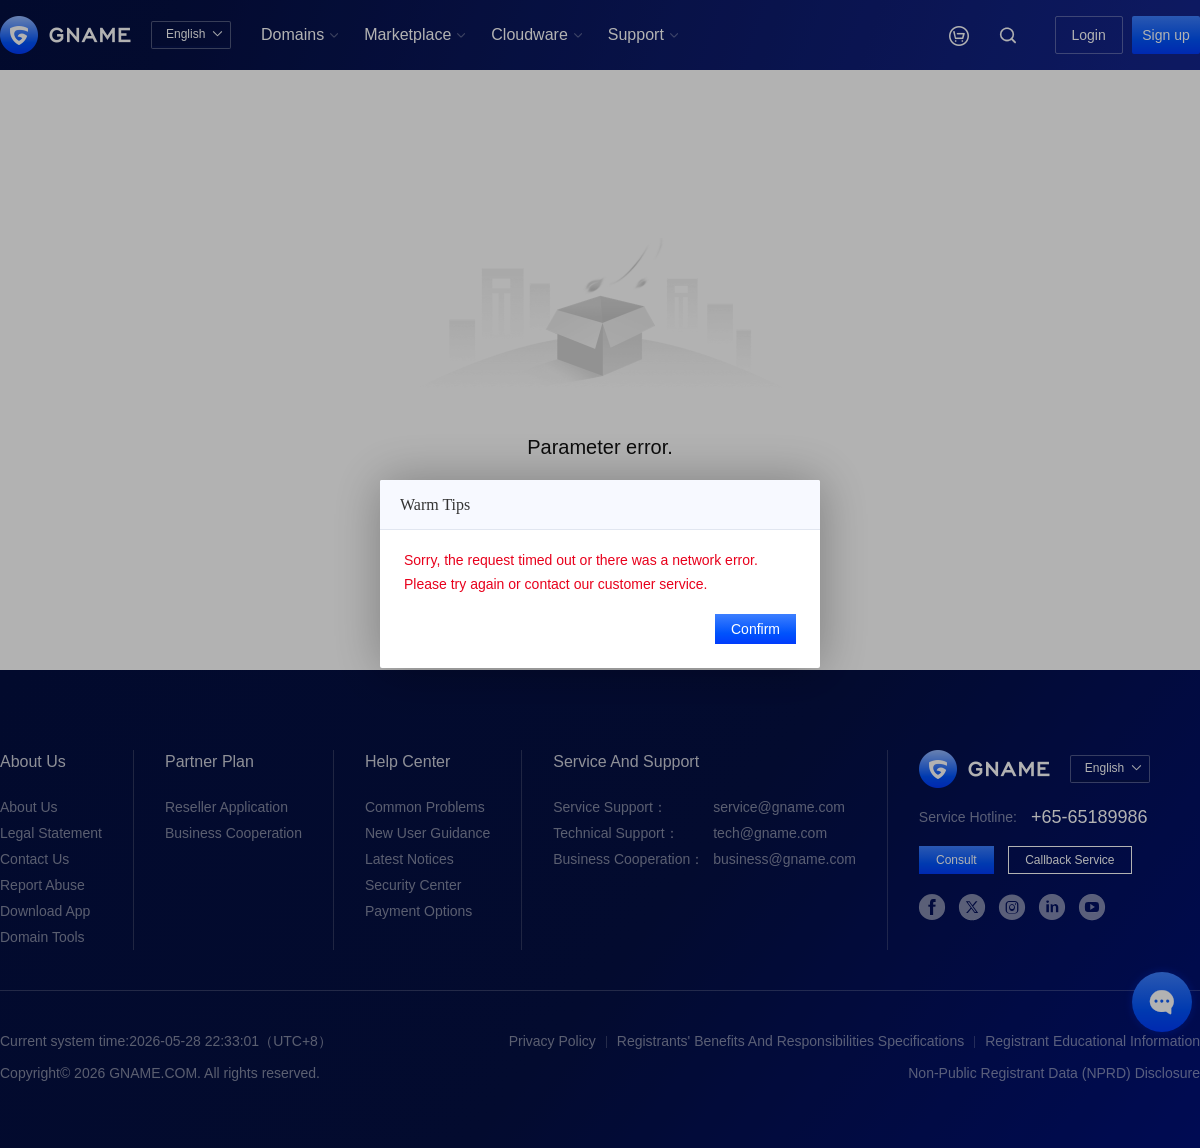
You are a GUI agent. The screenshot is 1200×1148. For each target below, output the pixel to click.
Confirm (755, 629)
